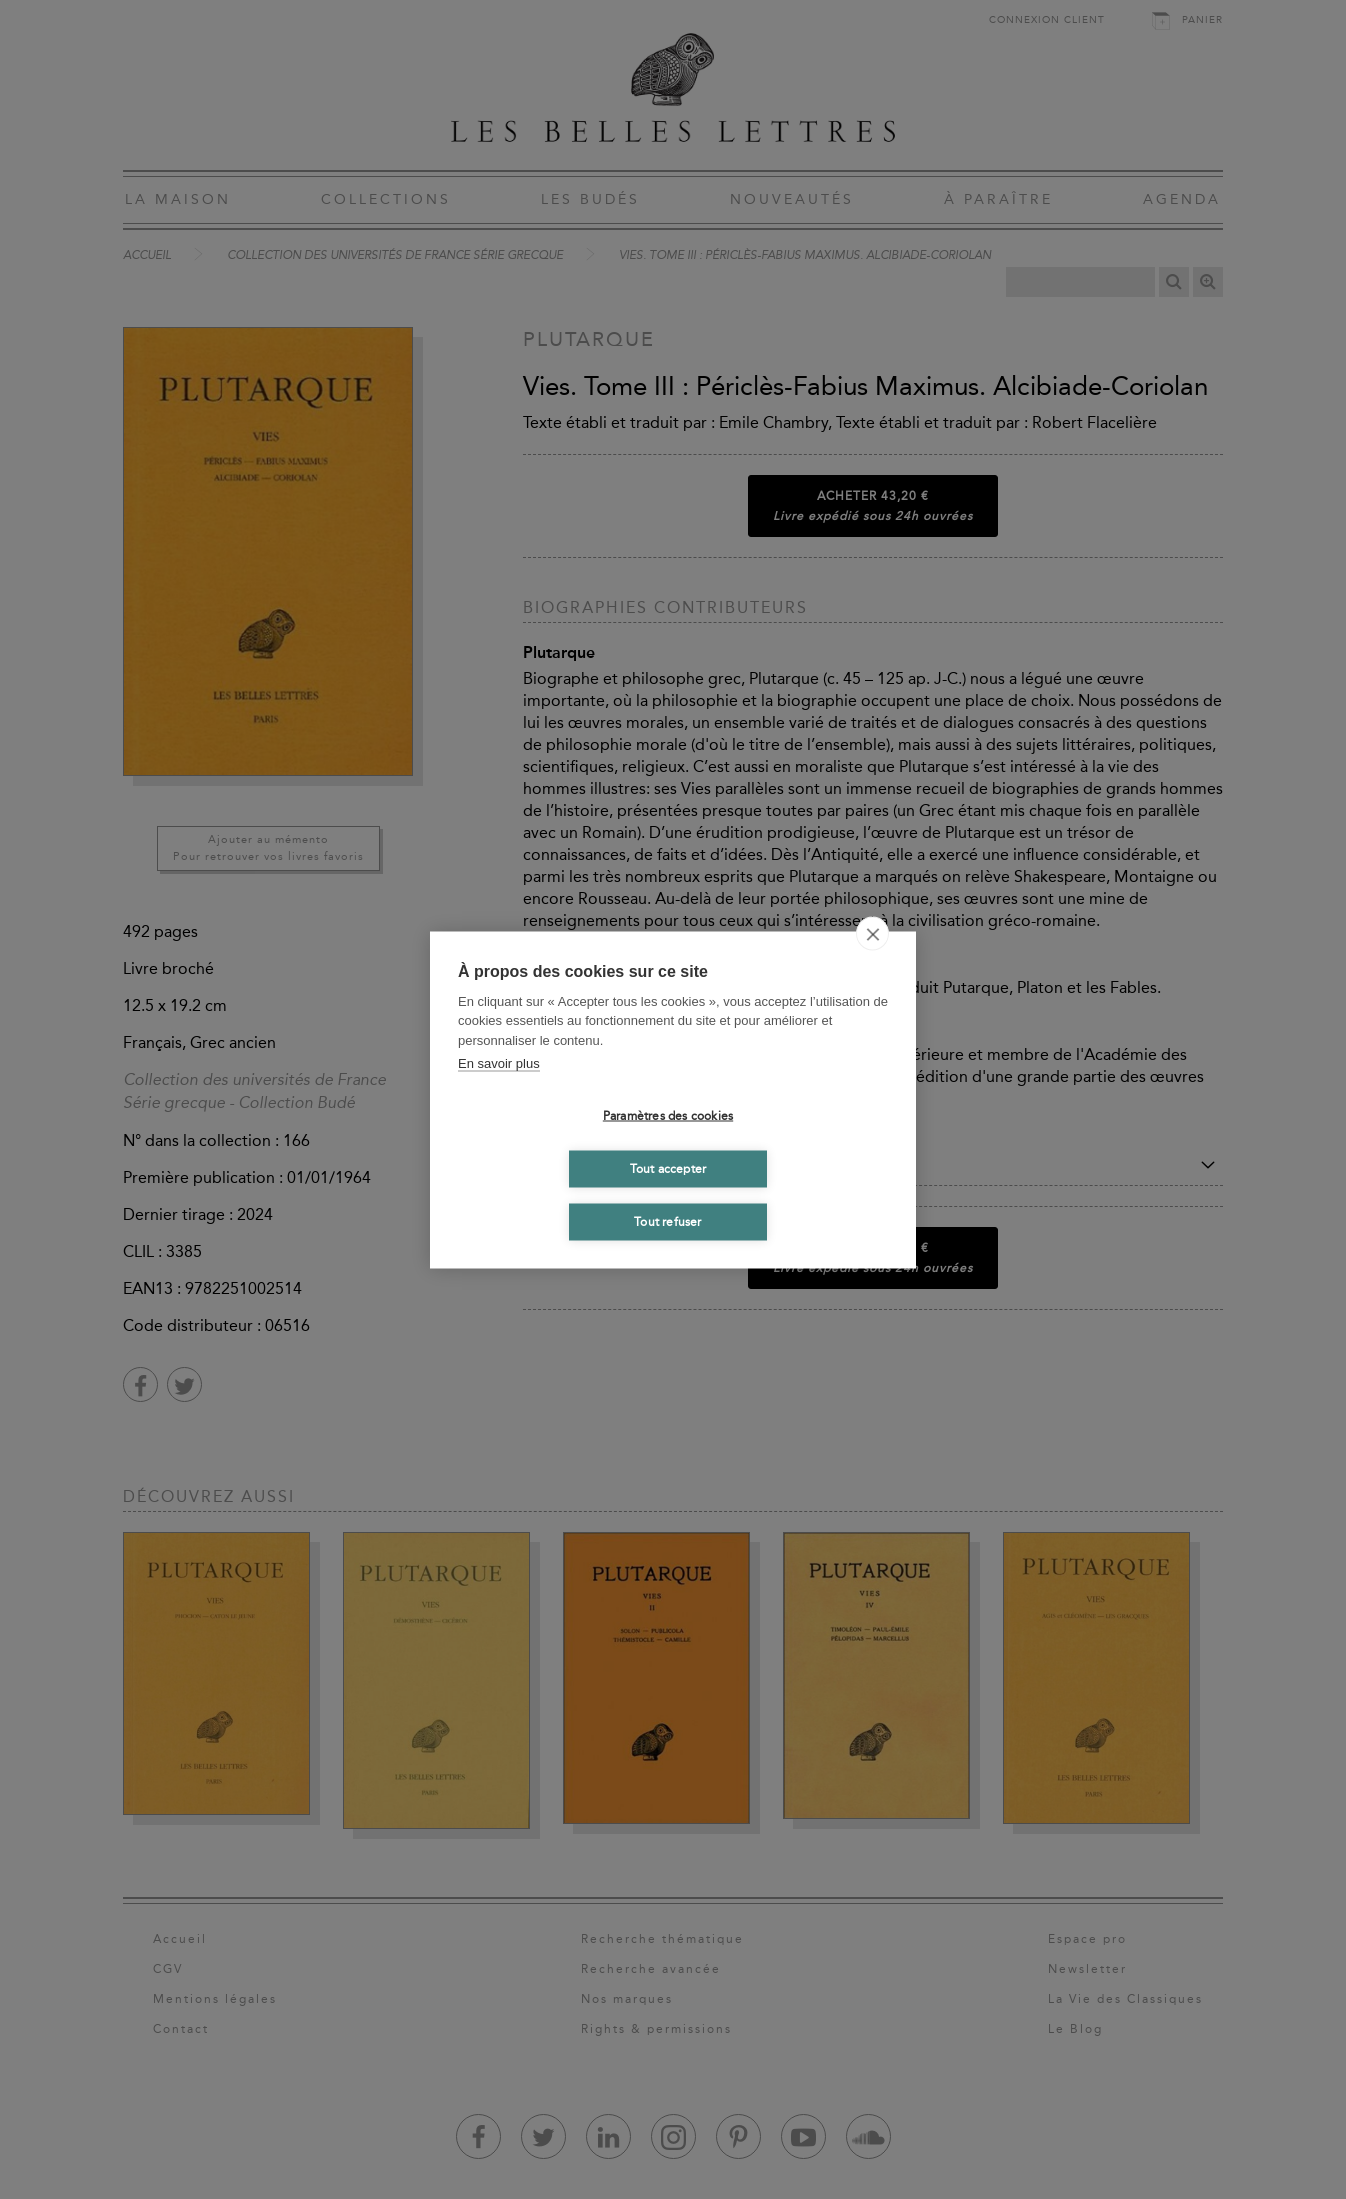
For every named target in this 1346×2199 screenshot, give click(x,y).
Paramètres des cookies (668, 1116)
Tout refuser (667, 1222)
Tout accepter (668, 1169)
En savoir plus (499, 1063)
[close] (872, 933)
